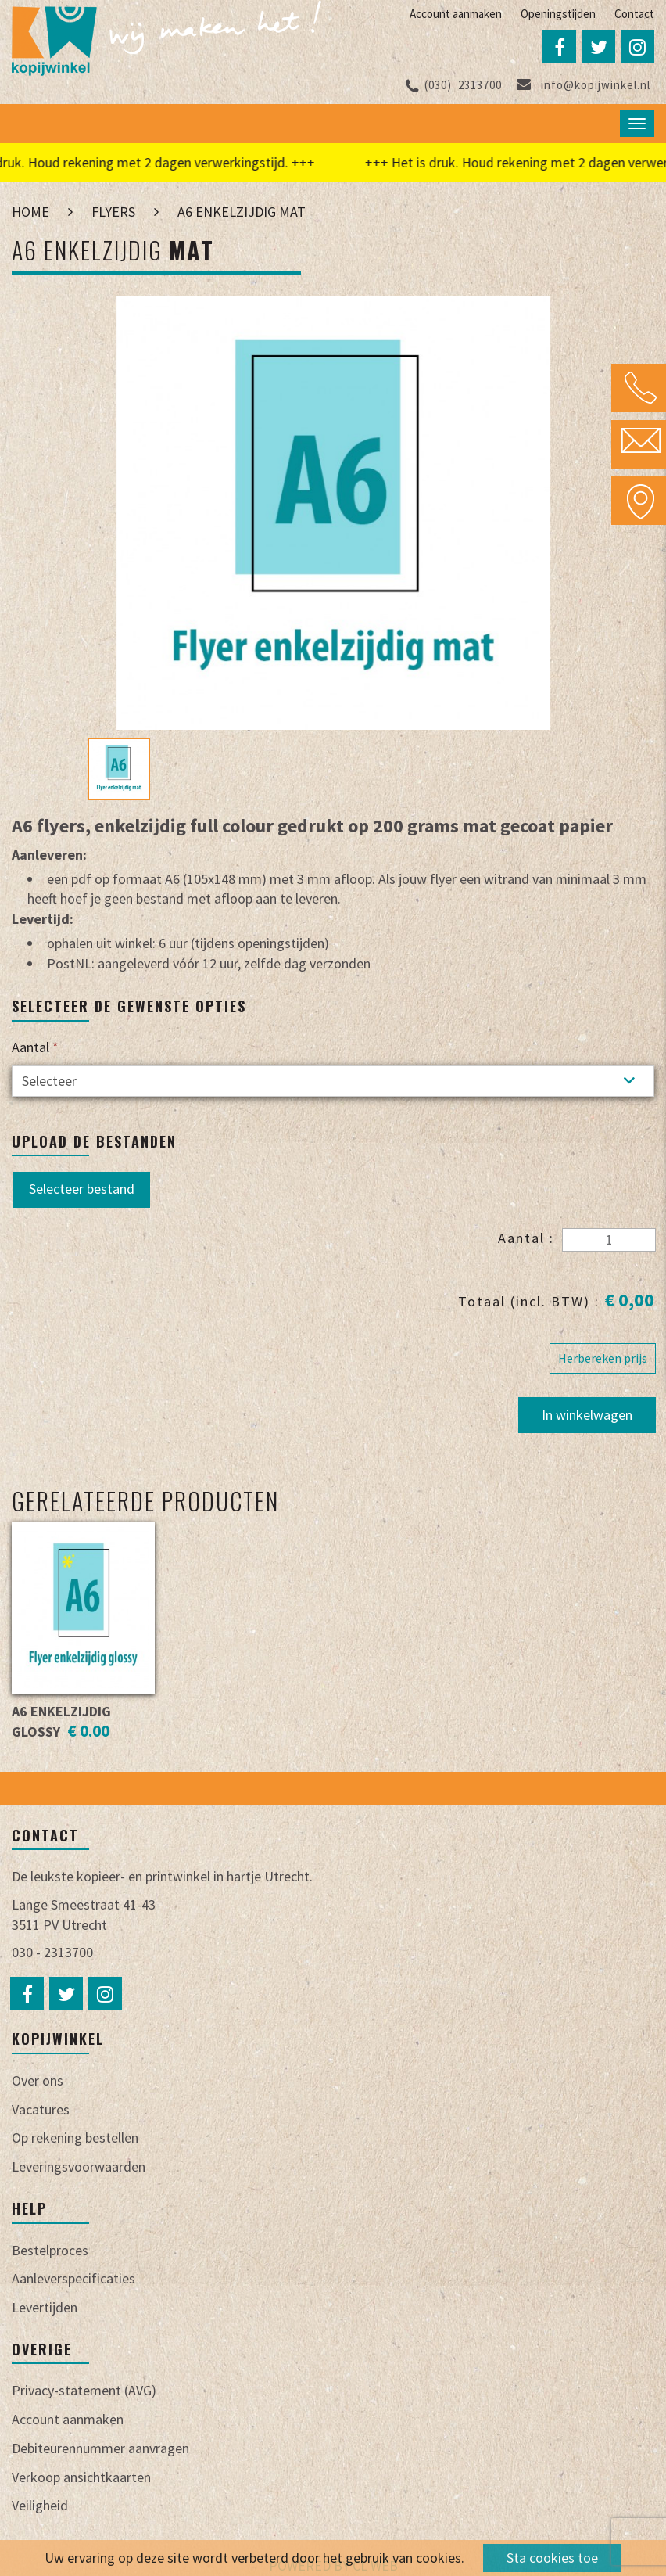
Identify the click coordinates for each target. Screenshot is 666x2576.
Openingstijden (558, 13)
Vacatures (41, 2109)
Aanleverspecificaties (73, 2278)
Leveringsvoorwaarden (78, 2166)
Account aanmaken (456, 13)
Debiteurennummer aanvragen (100, 2448)
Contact (634, 13)
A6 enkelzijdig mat (241, 212)
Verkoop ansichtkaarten (81, 2477)
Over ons (37, 2080)
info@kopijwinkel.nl (583, 84)
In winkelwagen (587, 1415)
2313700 (454, 84)
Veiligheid (40, 2505)
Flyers (113, 212)
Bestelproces (50, 2250)
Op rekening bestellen (75, 2138)
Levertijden (44, 2307)
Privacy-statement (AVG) (84, 2390)
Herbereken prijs (602, 1358)
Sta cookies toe (552, 2558)
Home (30, 212)
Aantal (35, 1047)
